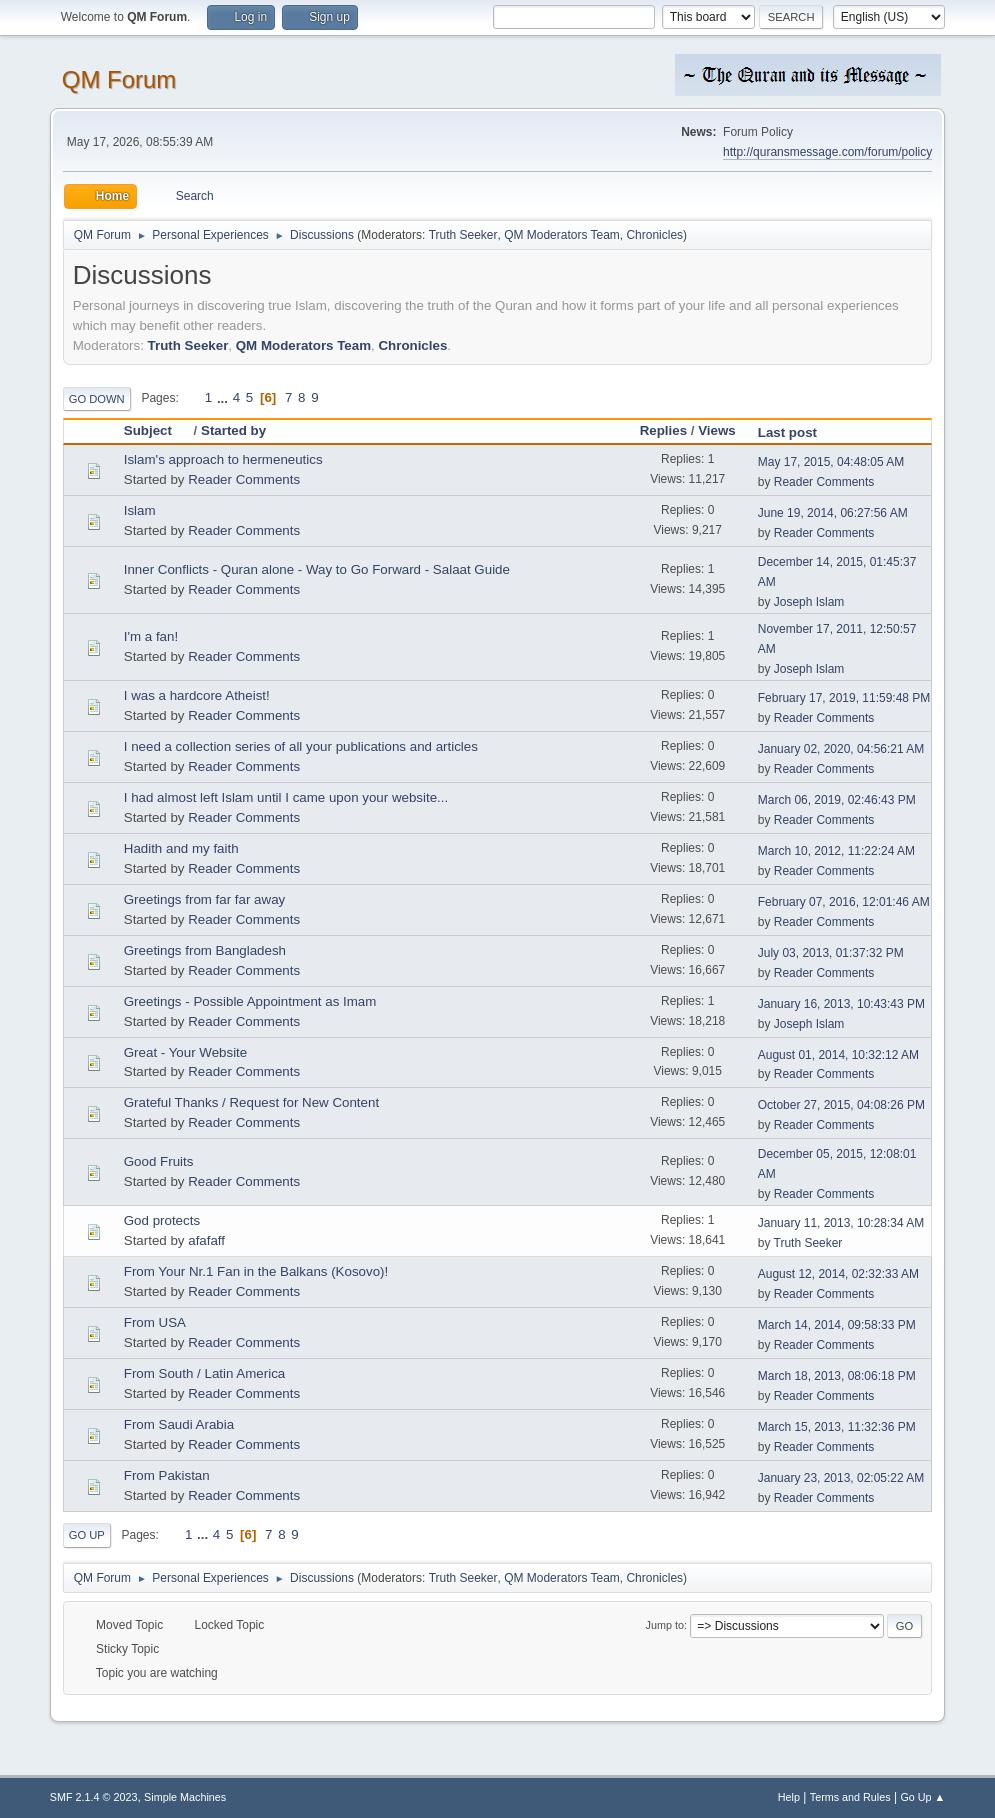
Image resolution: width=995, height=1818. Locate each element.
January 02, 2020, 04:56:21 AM (841, 749)
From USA (155, 1322)
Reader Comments (244, 479)
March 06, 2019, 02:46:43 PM (837, 800)
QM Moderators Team (562, 235)
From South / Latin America (205, 1373)
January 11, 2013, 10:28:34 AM (841, 1223)
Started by (233, 430)
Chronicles (654, 235)
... (224, 397)
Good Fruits (159, 1161)
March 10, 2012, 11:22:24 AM (836, 851)
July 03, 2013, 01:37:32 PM (831, 953)
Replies (663, 430)
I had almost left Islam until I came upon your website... (286, 797)
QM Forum (119, 79)
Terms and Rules (850, 1797)
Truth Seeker (463, 235)
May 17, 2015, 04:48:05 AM (831, 462)
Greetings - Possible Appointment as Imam (250, 1001)
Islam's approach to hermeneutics (223, 459)
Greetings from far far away (204, 899)
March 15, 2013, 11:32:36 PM (837, 1427)
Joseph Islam (809, 602)
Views (717, 430)
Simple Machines (185, 1797)
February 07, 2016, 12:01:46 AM (844, 902)
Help (789, 1797)
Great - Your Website (185, 1052)
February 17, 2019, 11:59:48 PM (844, 698)
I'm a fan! (151, 636)
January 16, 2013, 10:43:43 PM (841, 1004)
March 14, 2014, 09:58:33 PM (837, 1325)
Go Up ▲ (922, 1797)
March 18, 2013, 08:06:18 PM (837, 1376)
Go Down (97, 399)
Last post (787, 432)
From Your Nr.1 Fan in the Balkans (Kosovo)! (256, 1271)
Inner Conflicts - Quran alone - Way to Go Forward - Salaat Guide (317, 569)
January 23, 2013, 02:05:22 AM (841, 1478)
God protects (162, 1220)
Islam (140, 510)
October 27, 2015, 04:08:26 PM (841, 1105)
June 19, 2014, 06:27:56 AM (833, 513)
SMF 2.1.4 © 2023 (94, 1797)
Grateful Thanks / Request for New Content (251, 1102)
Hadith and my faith (181, 848)
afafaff (206, 1240)
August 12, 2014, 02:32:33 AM (838, 1274)
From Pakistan (167, 1475)
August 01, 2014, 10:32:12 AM (838, 1055)
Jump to (665, 1625)
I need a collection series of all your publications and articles (301, 746)
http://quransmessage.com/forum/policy (827, 152)
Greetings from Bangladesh (205, 950)
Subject (157, 430)
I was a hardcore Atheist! (197, 695)
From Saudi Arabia (179, 1424)
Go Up (87, 1535)
